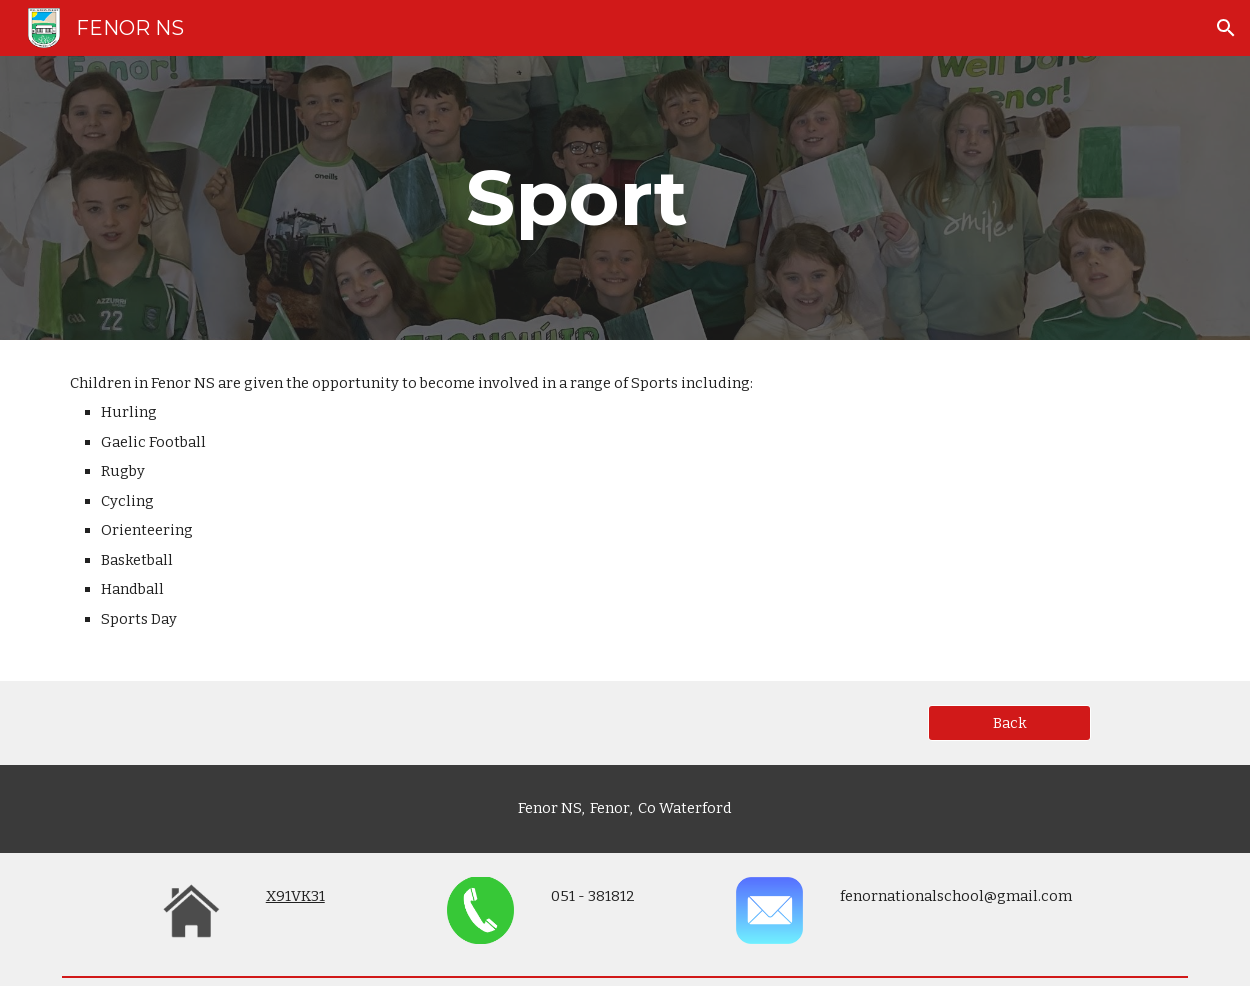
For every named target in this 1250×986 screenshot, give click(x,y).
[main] (576, 198)
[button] (1226, 28)
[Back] (1009, 723)
